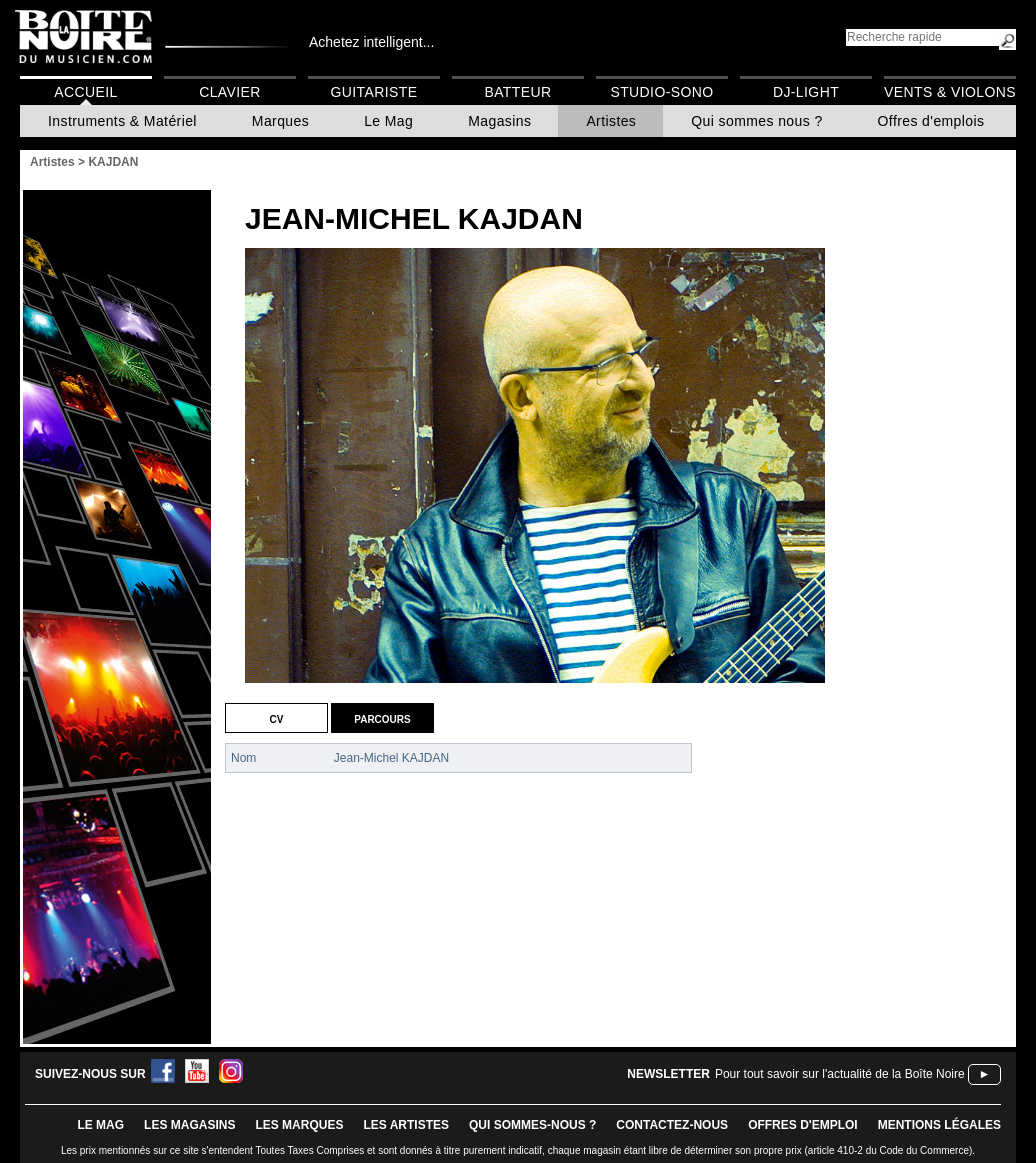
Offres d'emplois (931, 121)
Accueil (85, 92)
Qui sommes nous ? (756, 121)
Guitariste (374, 92)
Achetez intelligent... (371, 42)
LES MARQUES (299, 1125)
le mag (100, 1125)
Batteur (517, 92)
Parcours (382, 718)
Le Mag (388, 121)
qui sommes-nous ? (532, 1125)
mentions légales (939, 1125)
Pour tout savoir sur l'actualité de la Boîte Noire (840, 1074)
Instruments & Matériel (122, 121)
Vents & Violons (950, 92)
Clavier (230, 92)
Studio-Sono (661, 92)
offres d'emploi (803, 1125)
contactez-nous (672, 1125)
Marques (280, 121)
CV (277, 718)
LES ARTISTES (406, 1125)
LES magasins (189, 1125)
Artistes (611, 121)
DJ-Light (806, 92)
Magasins (499, 121)
